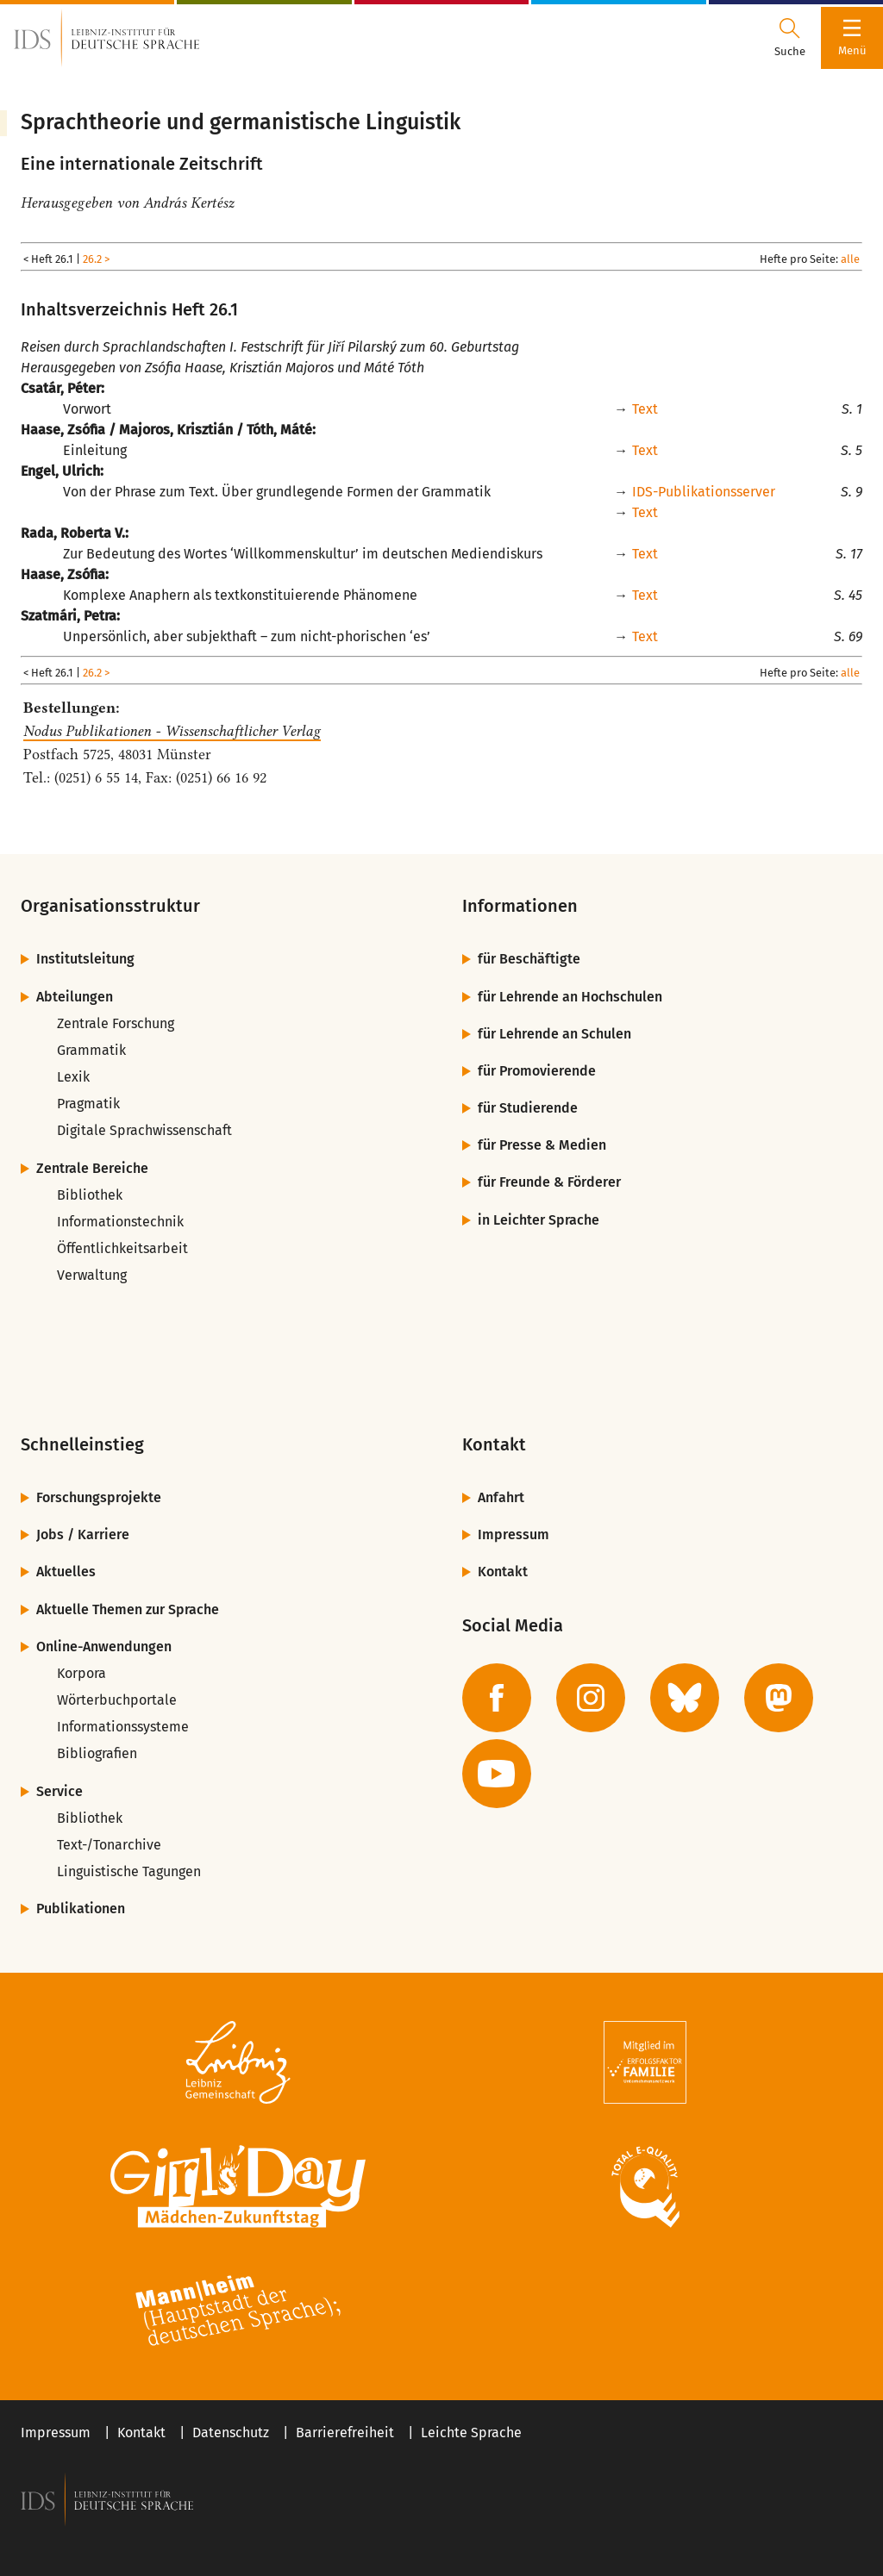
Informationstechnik (120, 1221)
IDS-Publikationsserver (703, 491)
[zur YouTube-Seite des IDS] (496, 1773)
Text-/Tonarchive (109, 1845)
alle (850, 259)
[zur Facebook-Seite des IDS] (496, 1697)
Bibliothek (89, 1195)
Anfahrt (501, 1497)
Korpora (81, 1673)
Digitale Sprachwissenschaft (144, 1130)
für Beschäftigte (529, 959)
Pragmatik (88, 1103)
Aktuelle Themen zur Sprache (127, 1609)
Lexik (73, 1077)
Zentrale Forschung (115, 1023)
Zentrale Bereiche (92, 1168)
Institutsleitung (85, 959)
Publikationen (80, 1908)
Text (645, 409)
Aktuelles (66, 1571)
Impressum (513, 1534)
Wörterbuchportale (117, 1700)
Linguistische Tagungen (129, 1871)
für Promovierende (537, 1071)
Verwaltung (92, 1275)
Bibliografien (97, 1753)
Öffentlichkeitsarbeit (122, 1248)
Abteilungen (74, 997)
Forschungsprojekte (98, 1497)
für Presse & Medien (542, 1145)
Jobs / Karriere (82, 1534)
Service (59, 1791)
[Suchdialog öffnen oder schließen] (790, 38)
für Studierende (528, 1108)
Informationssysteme (123, 1726)
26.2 (92, 259)
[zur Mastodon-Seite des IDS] (778, 1697)
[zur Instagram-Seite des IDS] (590, 1697)
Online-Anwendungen (104, 1646)
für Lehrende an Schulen (554, 1034)
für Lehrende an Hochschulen (570, 997)
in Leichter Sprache (538, 1220)
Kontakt (503, 1571)
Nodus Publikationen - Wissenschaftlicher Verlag (172, 730)
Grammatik (91, 1050)
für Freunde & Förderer (549, 1182)
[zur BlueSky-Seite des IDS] (684, 1697)
